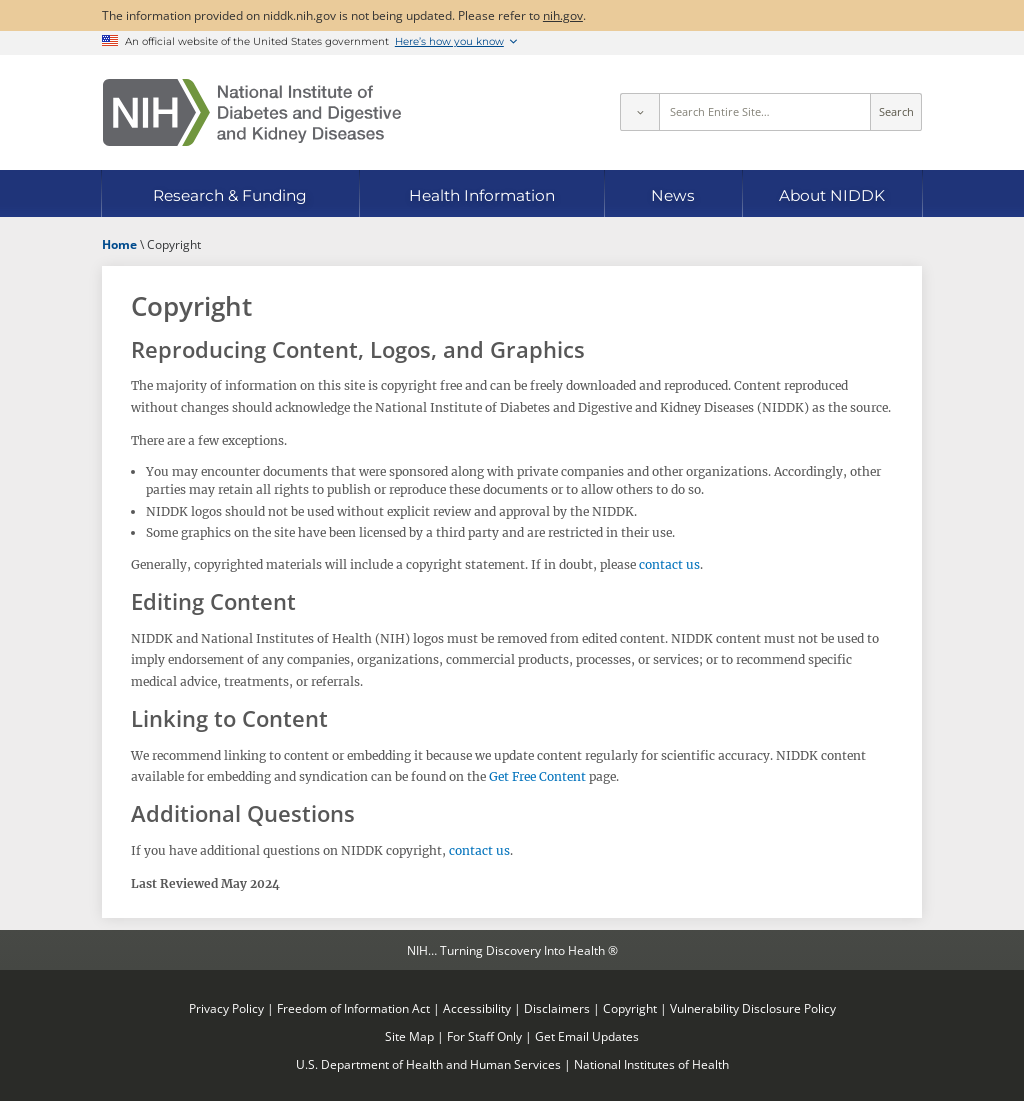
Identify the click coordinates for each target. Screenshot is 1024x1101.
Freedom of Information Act (353, 1008)
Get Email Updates (587, 1036)
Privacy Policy (226, 1008)
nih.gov (563, 15)
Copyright (630, 1008)
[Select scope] (639, 112)
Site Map (409, 1036)
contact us (669, 564)
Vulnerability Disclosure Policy (753, 1008)
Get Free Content (537, 776)
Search (896, 112)
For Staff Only (484, 1036)
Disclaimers (557, 1008)
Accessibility (477, 1008)
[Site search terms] (765, 112)
